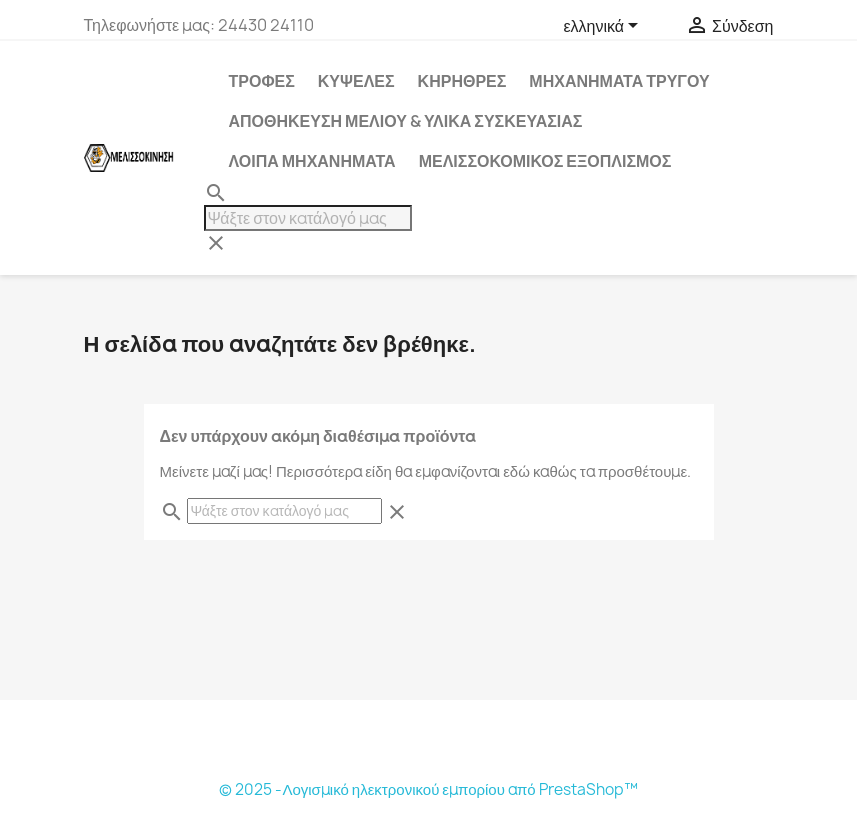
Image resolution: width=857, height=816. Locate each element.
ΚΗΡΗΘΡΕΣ (462, 81)
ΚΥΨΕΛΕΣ (356, 81)
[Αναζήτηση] (308, 218)
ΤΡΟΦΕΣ (262, 81)
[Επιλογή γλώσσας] (604, 27)
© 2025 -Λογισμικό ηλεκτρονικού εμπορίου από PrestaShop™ (428, 789)
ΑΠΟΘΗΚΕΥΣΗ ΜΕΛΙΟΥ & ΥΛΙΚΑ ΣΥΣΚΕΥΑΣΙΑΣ (406, 121)
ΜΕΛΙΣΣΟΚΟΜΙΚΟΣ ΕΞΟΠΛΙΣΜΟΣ (545, 161)
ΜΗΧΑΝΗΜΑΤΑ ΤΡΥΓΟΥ (619, 81)
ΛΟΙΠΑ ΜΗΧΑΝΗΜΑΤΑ (312, 161)
